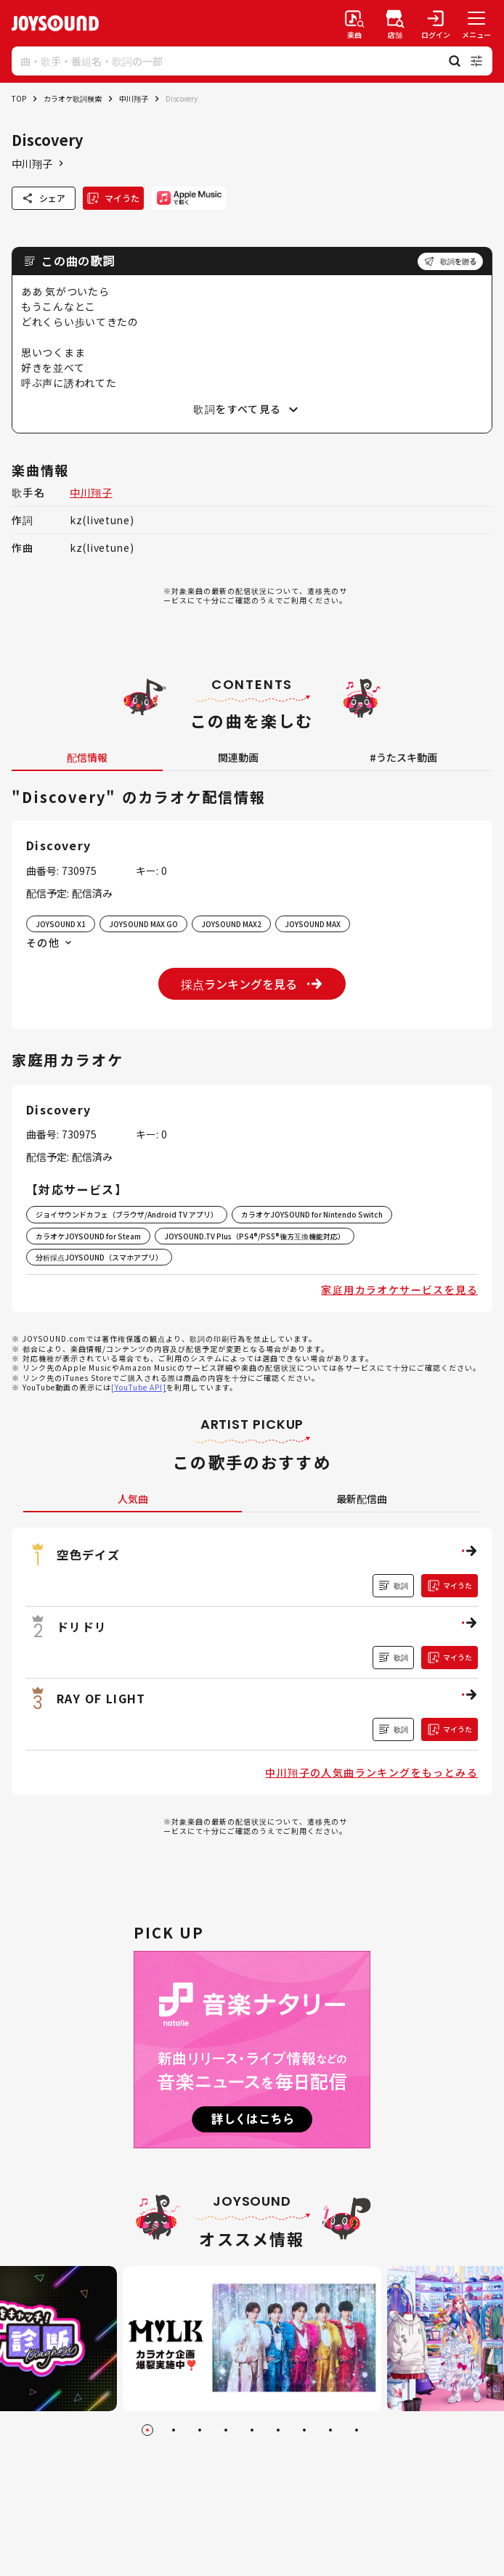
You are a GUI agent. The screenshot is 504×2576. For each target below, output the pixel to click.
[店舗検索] (395, 23)
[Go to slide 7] (304, 2430)
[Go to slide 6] (278, 2430)
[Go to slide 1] (147, 2430)
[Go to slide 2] (173, 2430)
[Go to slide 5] (252, 2430)
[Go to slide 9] (356, 2430)
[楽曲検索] (354, 23)
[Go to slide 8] (330, 2430)
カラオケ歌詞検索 (73, 98)
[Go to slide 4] (225, 2430)
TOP (19, 98)
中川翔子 (133, 98)
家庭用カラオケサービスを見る (399, 1289)
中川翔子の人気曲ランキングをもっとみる (371, 1772)
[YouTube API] (138, 1387)
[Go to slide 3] (199, 2430)
